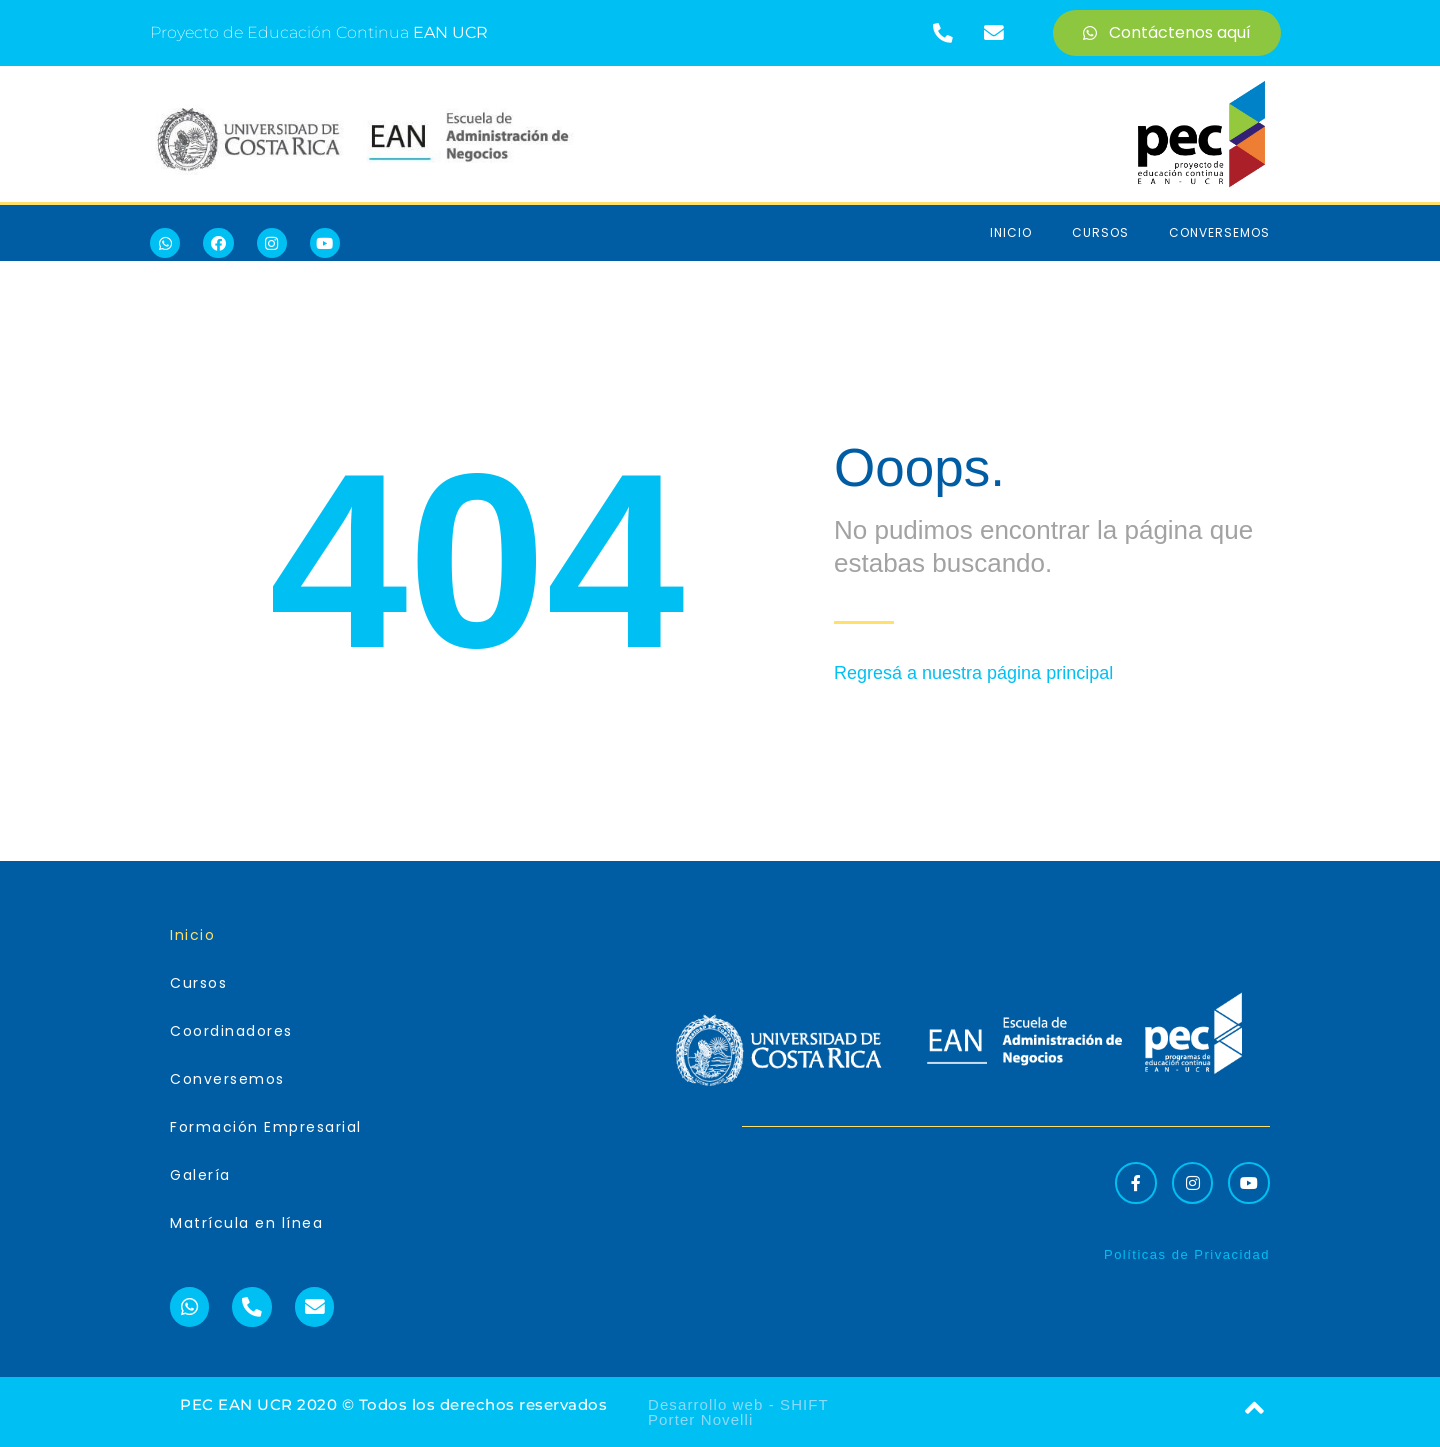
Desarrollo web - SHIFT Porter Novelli (738, 1412)
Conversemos (1219, 232)
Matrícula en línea (246, 1223)
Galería (200, 1175)
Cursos (1100, 232)
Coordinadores (231, 1031)
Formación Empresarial (266, 1127)
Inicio (1011, 232)
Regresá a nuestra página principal (973, 673)
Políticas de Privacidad (1187, 1254)
